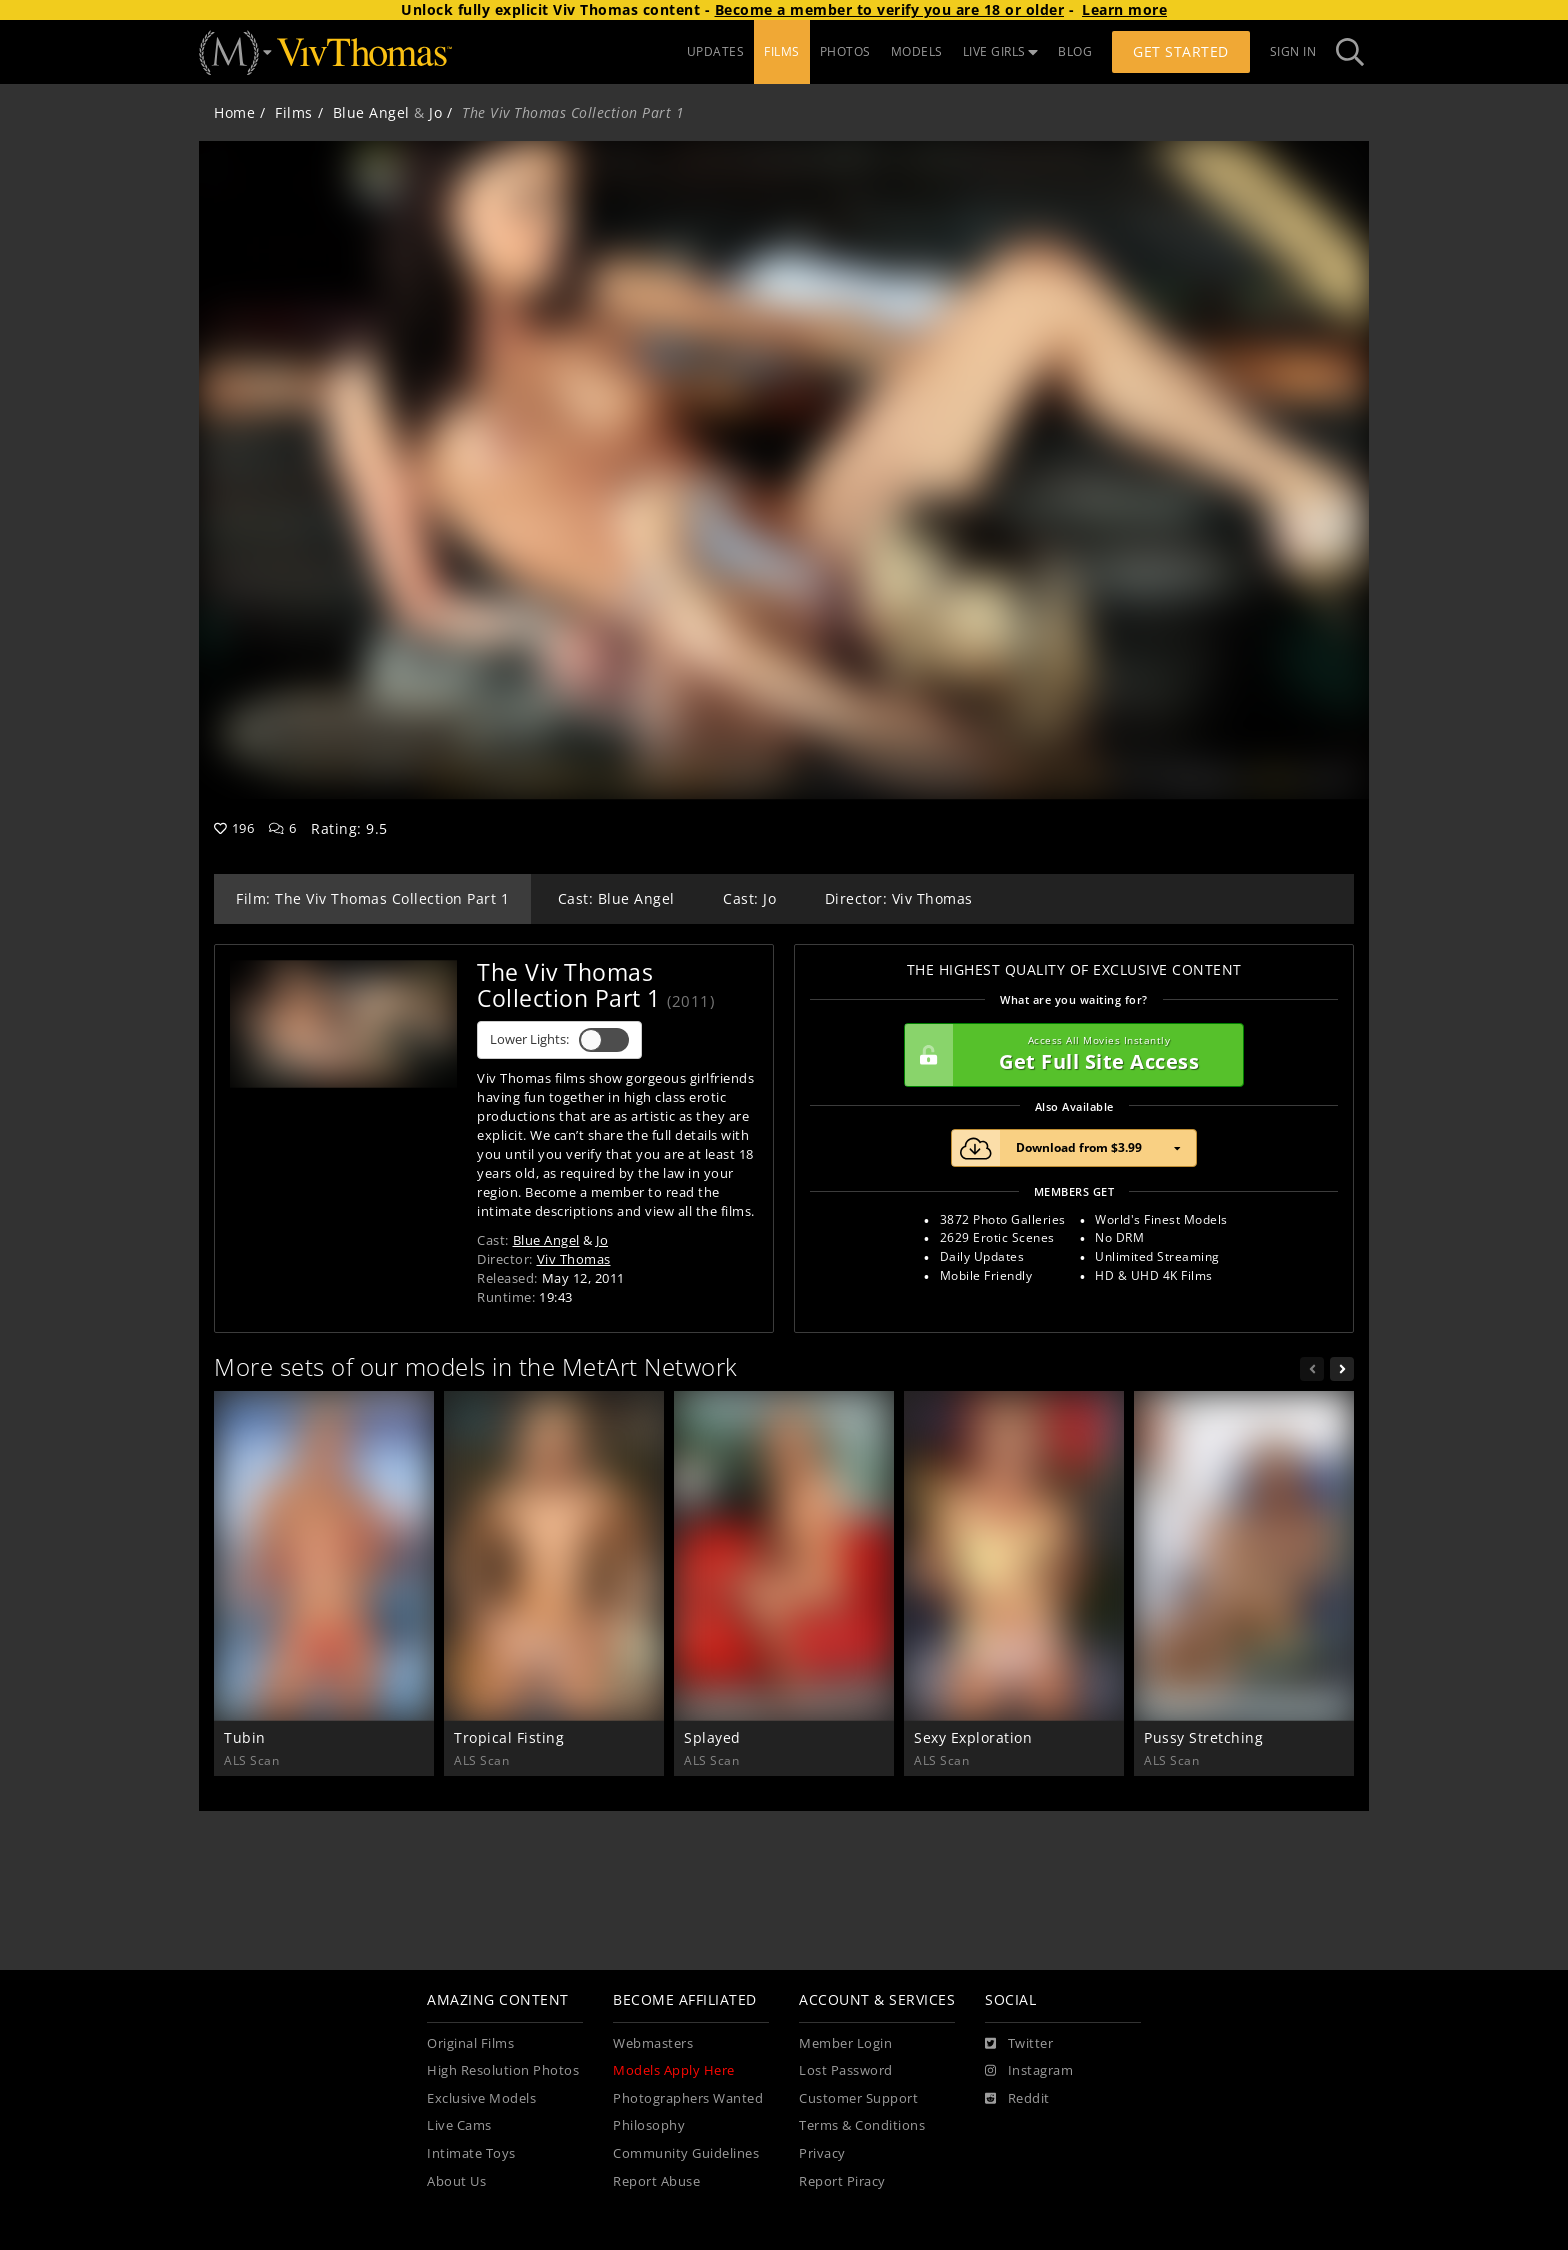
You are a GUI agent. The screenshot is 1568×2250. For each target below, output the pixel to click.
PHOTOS (845, 51)
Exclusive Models (481, 2098)
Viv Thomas (574, 1259)
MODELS (917, 51)
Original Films (470, 2043)
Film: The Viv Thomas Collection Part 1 (372, 898)
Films (294, 112)
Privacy (822, 2153)
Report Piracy (842, 2181)
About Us (456, 2181)
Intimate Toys (471, 2153)
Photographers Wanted (688, 2098)
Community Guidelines (686, 2153)
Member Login (845, 2043)
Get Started (1181, 51)
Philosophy (649, 2125)
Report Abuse (656, 2181)
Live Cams (459, 2125)
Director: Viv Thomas (899, 898)
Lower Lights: (559, 1040)
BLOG (1075, 51)
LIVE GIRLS (1001, 51)
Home (234, 112)
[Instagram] (1029, 2071)
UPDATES (716, 51)
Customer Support (858, 2098)
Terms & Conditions (862, 2125)
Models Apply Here (674, 2070)
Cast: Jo (749, 898)
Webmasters (653, 2043)
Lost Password (846, 2070)
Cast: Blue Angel (616, 898)
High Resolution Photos (503, 2070)
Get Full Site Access (1069, 1055)
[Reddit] (1017, 2099)
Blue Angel (371, 112)
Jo (435, 112)
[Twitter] (1019, 2044)
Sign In (1293, 51)
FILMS (782, 51)
